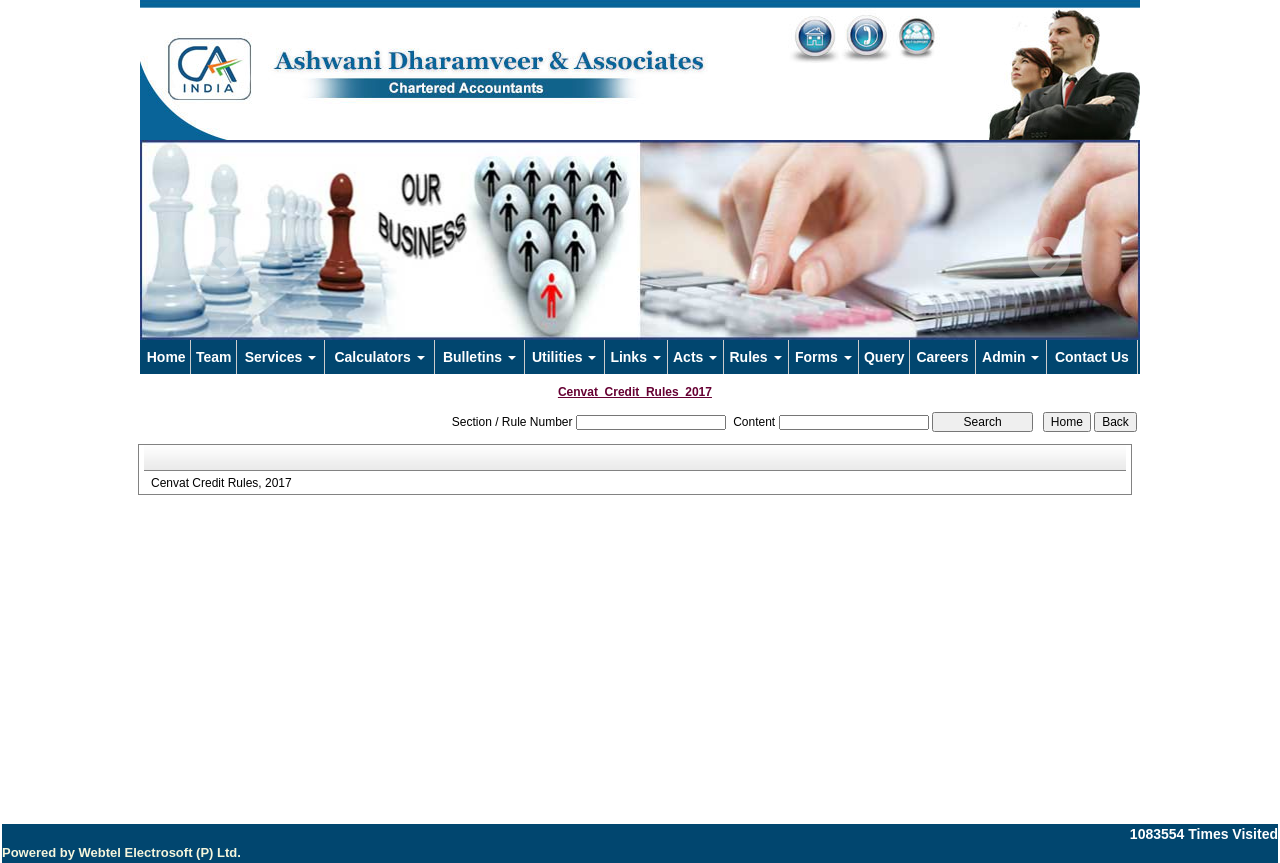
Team (214, 357)
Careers (942, 357)
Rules (755, 357)
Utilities (564, 357)
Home (166, 357)
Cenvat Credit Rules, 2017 (221, 483)
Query (884, 357)
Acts (695, 357)
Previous (221, 258)
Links (635, 357)
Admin (1010, 357)
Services (281, 357)
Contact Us (1092, 357)
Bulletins (479, 357)
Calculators (379, 357)
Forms (823, 357)
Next (1048, 258)
